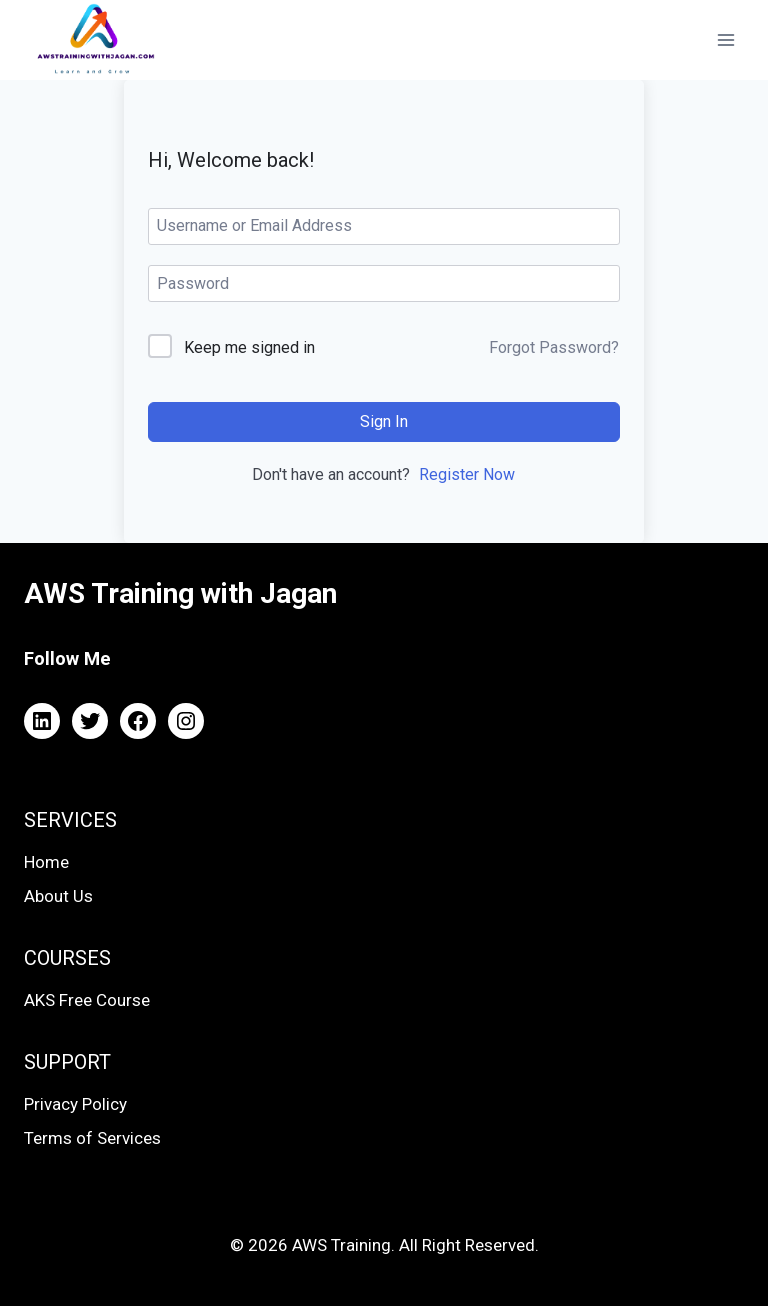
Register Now (467, 474)
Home (46, 862)
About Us (58, 896)
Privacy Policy (75, 1104)
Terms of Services (92, 1138)
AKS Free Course (87, 1000)
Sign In (384, 421)
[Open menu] (725, 39)
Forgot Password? (554, 347)
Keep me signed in (249, 347)
